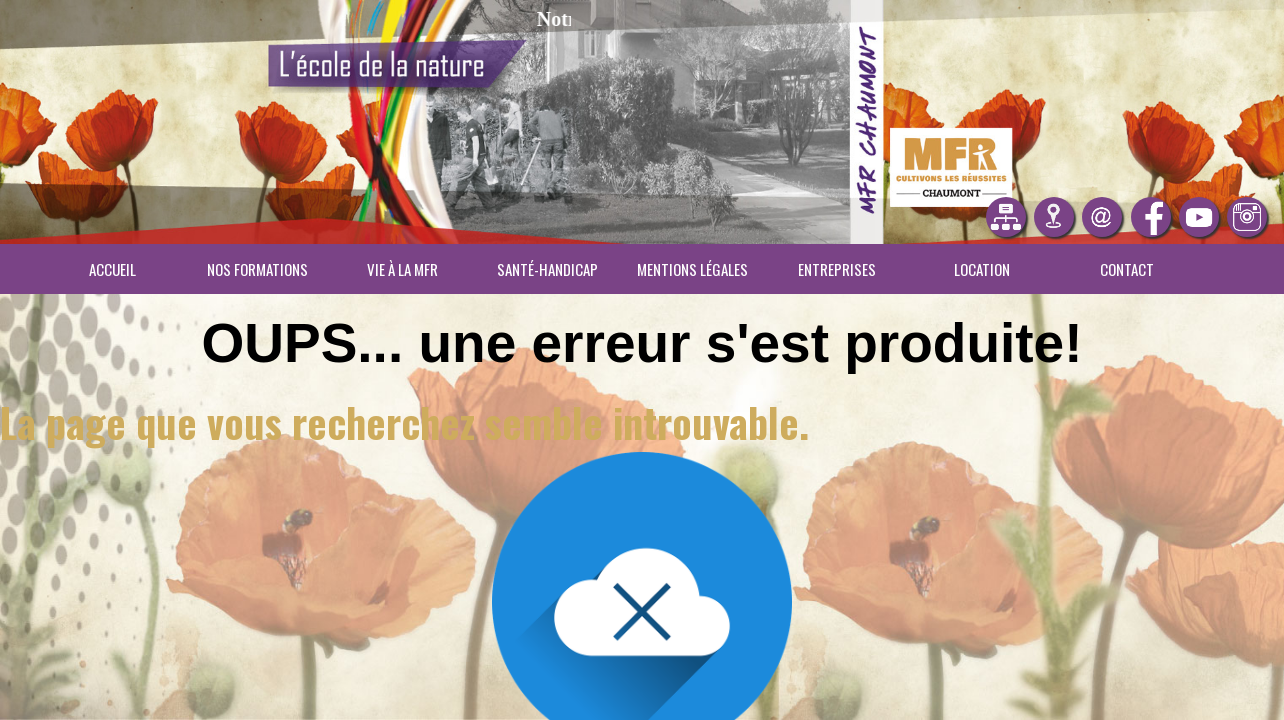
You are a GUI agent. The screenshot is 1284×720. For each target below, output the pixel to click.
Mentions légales (692, 269)
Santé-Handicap (547, 269)
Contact (1127, 269)
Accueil (112, 269)
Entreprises (837, 269)
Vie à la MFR (402, 269)
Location (982, 269)
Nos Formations (257, 269)
